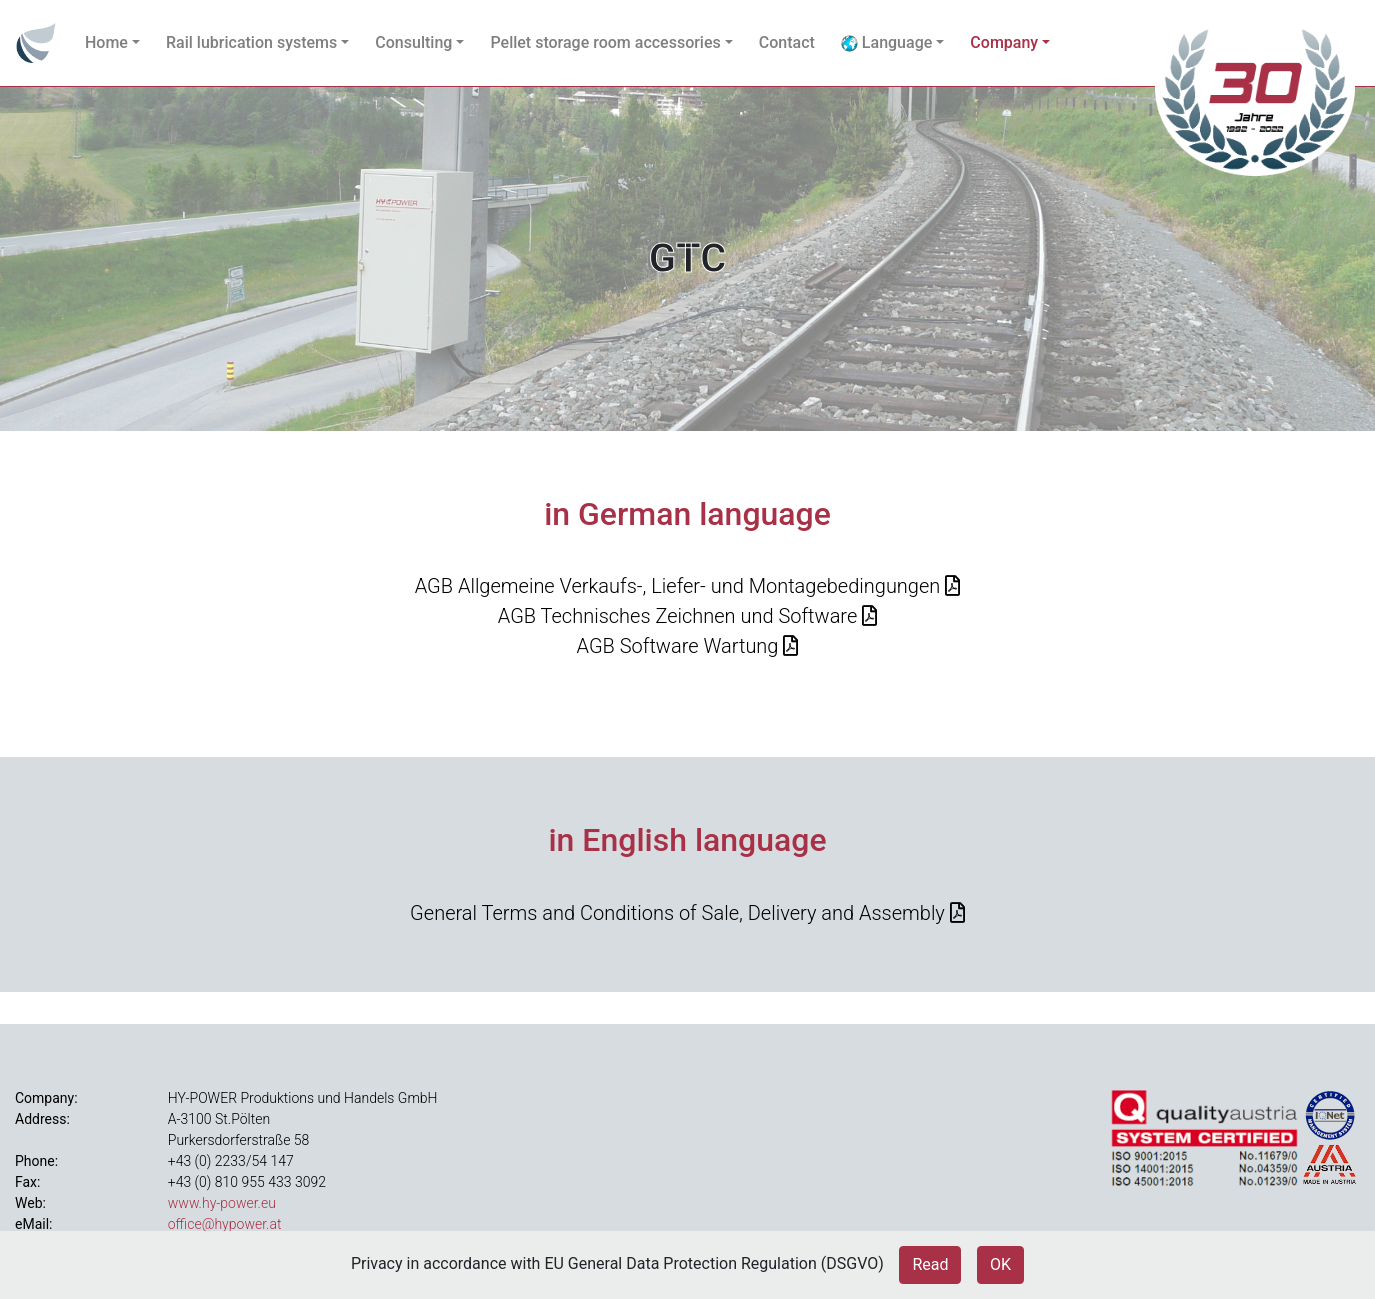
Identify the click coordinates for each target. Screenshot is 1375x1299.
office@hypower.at (225, 1224)
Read (930, 1264)
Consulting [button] (413, 42)
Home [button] (106, 42)
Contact (787, 42)
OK (1000, 1264)
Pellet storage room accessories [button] (605, 42)
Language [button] (886, 42)
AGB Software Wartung (678, 646)
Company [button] (1004, 42)
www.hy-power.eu (222, 1203)
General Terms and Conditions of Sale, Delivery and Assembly (677, 913)
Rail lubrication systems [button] (251, 42)
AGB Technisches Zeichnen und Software (678, 616)
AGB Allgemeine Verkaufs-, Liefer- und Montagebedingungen (678, 586)
